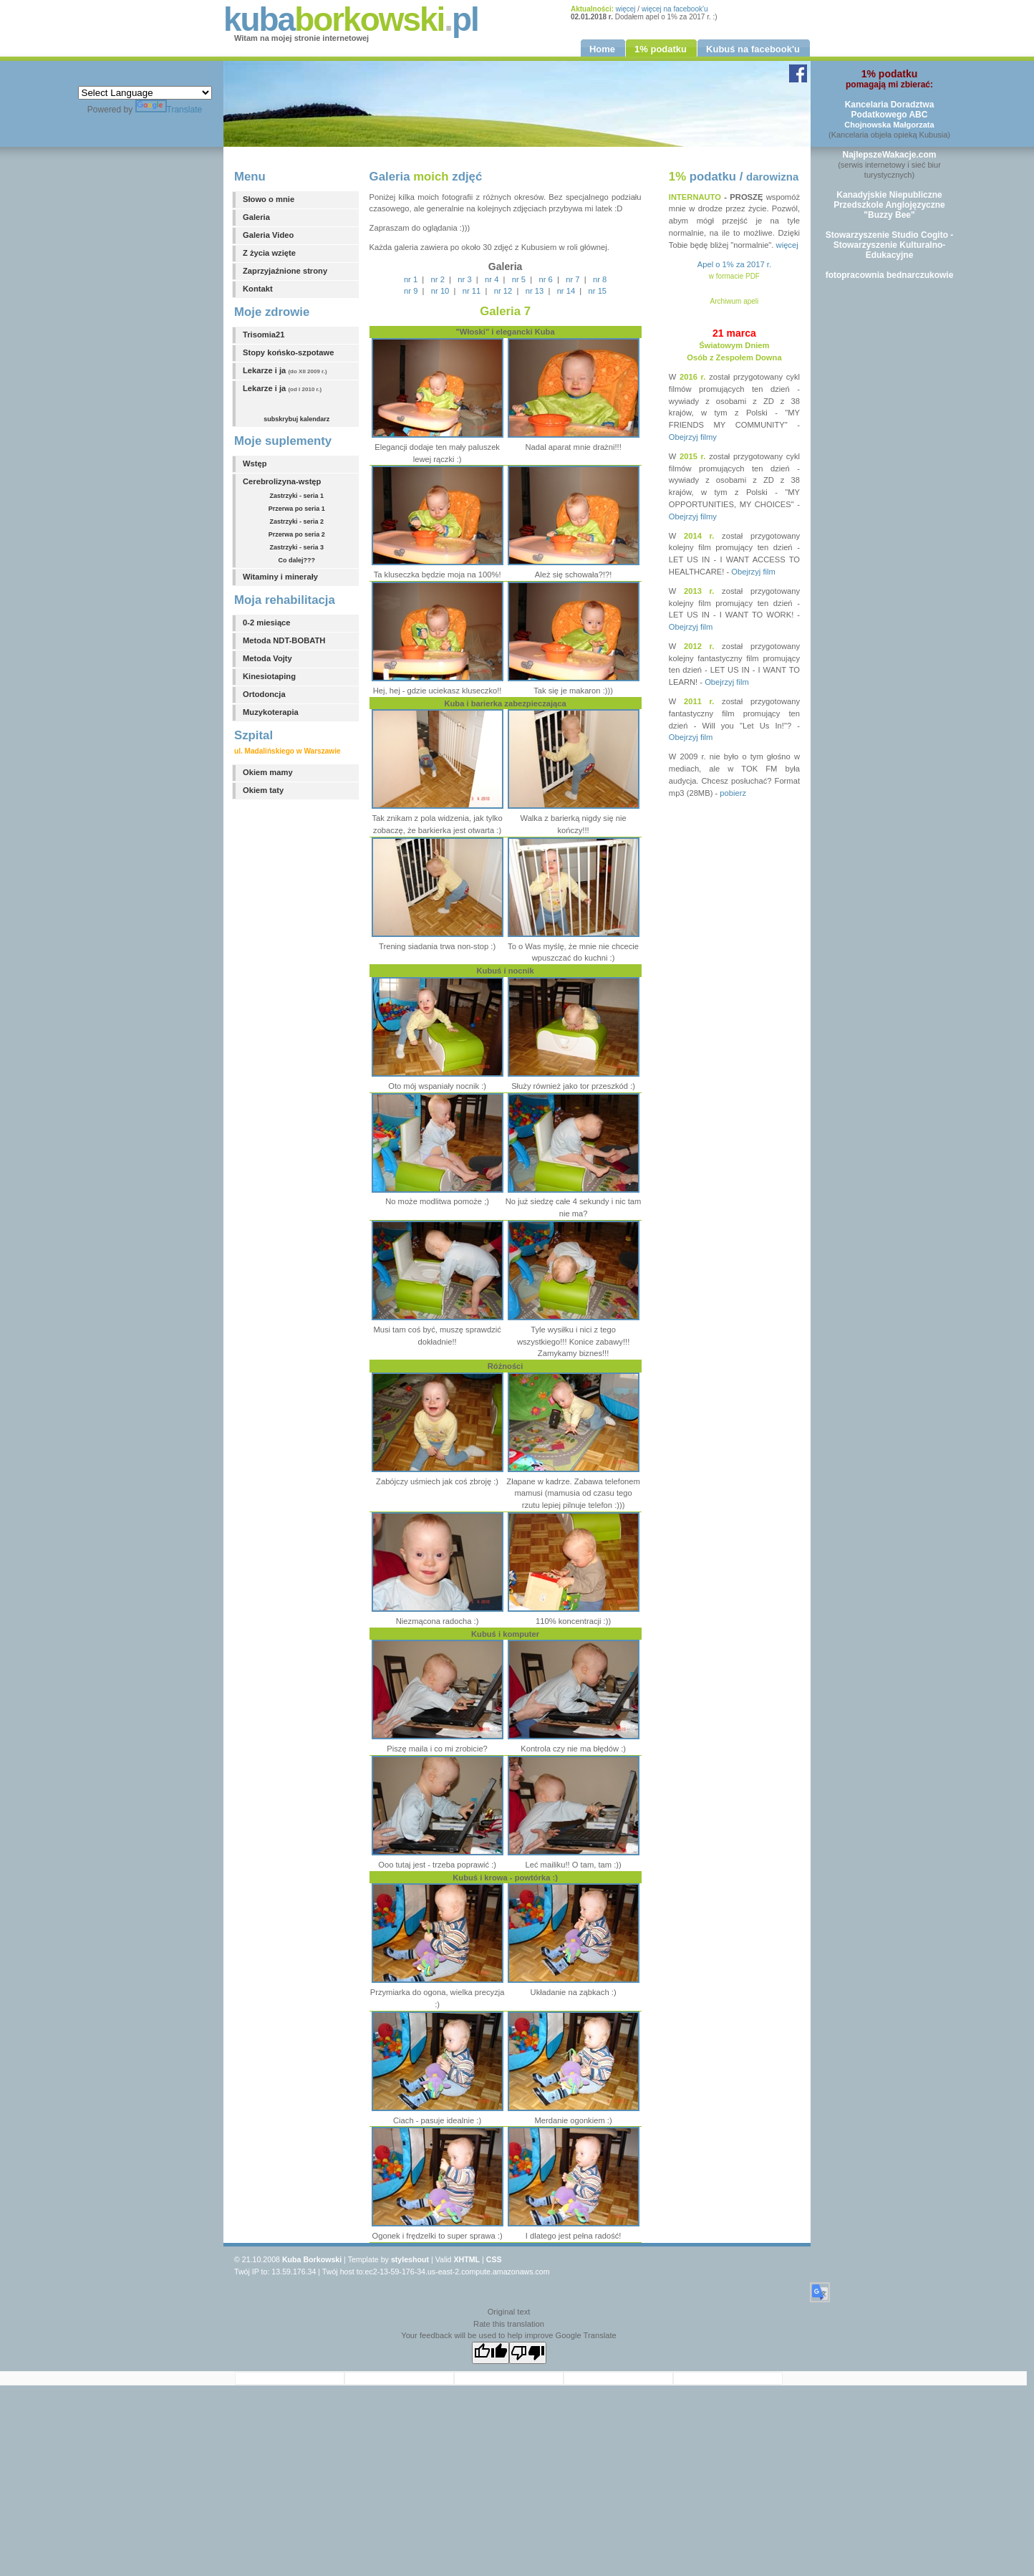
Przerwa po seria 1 (297, 508)
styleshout (410, 2259)
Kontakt (258, 288)
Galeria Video (268, 235)
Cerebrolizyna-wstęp (282, 481)
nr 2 (438, 279)
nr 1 (410, 279)
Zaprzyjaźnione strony (285, 270)
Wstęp (255, 463)
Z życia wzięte (269, 253)
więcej (626, 9)
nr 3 (464, 279)
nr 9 (410, 291)
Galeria (256, 217)
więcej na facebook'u (675, 9)
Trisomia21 (263, 334)
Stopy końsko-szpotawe (288, 352)
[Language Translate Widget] (145, 93)
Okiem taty (263, 790)
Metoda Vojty (267, 658)
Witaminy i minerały (280, 576)
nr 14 (566, 291)
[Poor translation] (527, 2353)
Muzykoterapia (271, 712)
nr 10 (440, 291)
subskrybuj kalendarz (296, 419)
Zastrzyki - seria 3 (297, 547)
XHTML (466, 2259)
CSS (494, 2259)
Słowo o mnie (268, 199)
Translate (169, 110)
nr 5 (519, 279)
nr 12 (503, 291)
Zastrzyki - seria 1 (297, 495)
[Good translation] (490, 2353)
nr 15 (598, 291)
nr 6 (546, 279)
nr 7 (572, 279)
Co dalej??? (297, 560)
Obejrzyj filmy (693, 437)
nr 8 (600, 279)
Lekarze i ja (285, 370)
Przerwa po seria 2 (297, 534)
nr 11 (472, 291)
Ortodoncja (264, 694)
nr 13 (535, 291)
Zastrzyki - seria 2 (297, 521)
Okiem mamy (268, 772)
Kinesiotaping (269, 676)
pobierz (733, 793)
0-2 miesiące (267, 622)
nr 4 (491, 279)
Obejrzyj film (753, 571)
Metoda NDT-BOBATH (284, 640)
